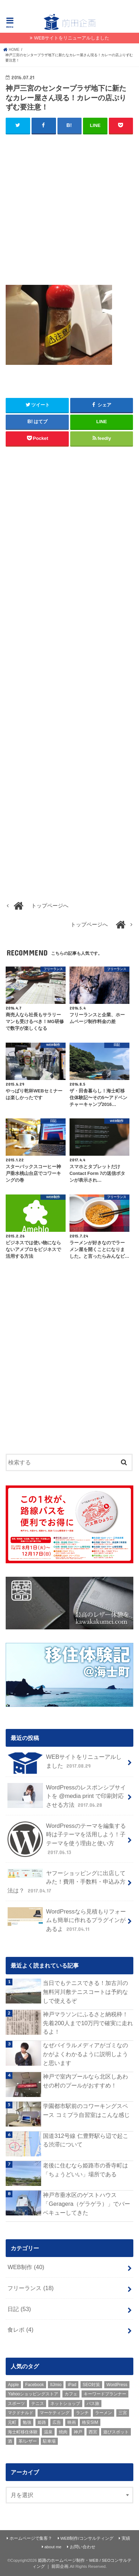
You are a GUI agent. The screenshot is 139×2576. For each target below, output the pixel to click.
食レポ (20, 2329)
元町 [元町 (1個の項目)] (12, 2422)
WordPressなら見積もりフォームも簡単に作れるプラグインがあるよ (66, 1920)
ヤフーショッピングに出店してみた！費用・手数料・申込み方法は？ (66, 1882)
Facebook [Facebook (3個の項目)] (34, 2384)
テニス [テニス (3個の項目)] (37, 2403)
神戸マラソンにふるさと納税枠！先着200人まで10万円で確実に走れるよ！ (88, 2023)
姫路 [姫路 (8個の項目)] (42, 2422)
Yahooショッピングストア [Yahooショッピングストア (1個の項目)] (33, 2393)
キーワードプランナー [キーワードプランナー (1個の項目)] (105, 2393)
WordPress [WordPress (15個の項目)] (116, 2384)
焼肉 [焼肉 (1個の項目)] (63, 2431)
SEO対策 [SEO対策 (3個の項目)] (91, 2384)
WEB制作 (25, 2267)
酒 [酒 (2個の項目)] (10, 2441)
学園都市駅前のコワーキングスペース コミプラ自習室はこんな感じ (86, 2110)
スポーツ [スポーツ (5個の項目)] (16, 2403)
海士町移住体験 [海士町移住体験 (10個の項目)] (23, 2431)
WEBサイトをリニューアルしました (71, 38)
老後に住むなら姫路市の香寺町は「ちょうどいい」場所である (85, 2169)
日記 (19, 2309)
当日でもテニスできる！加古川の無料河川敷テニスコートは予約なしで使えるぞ (85, 1991)
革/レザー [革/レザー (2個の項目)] (27, 2441)
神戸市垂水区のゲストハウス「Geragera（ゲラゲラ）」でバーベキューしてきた (86, 2203)
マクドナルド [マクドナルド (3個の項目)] (20, 2412)
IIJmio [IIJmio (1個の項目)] (55, 2384)
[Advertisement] (69, 211)
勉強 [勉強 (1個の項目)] (27, 2422)
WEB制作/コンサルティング (86, 2538)
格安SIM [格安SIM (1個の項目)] (90, 2422)
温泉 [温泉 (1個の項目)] (48, 2431)
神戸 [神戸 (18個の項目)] (78, 2431)
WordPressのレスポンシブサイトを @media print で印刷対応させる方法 (66, 1796)
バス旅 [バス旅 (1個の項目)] (93, 2403)
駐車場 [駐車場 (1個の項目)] (49, 2441)
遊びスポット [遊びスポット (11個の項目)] (116, 2431)
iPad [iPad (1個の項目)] (72, 2384)
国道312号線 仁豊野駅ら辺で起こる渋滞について (85, 2140)
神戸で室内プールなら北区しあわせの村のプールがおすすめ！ (85, 2080)
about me (52, 2547)
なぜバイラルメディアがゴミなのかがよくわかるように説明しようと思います (85, 2054)
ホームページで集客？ (31, 2538)
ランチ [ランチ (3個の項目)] (82, 2412)
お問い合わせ (82, 2547)
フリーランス (30, 2288)
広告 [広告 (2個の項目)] (56, 2422)
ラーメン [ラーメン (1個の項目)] (103, 2412)
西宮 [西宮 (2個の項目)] (93, 2431)
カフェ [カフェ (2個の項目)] (71, 2393)
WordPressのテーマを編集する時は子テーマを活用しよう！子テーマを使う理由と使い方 (66, 1839)
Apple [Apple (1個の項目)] (13, 2384)
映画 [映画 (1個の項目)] (71, 2422)
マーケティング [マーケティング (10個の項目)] (55, 2412)
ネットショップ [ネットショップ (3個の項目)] (65, 2403)
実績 (126, 2538)
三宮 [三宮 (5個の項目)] (122, 2412)
